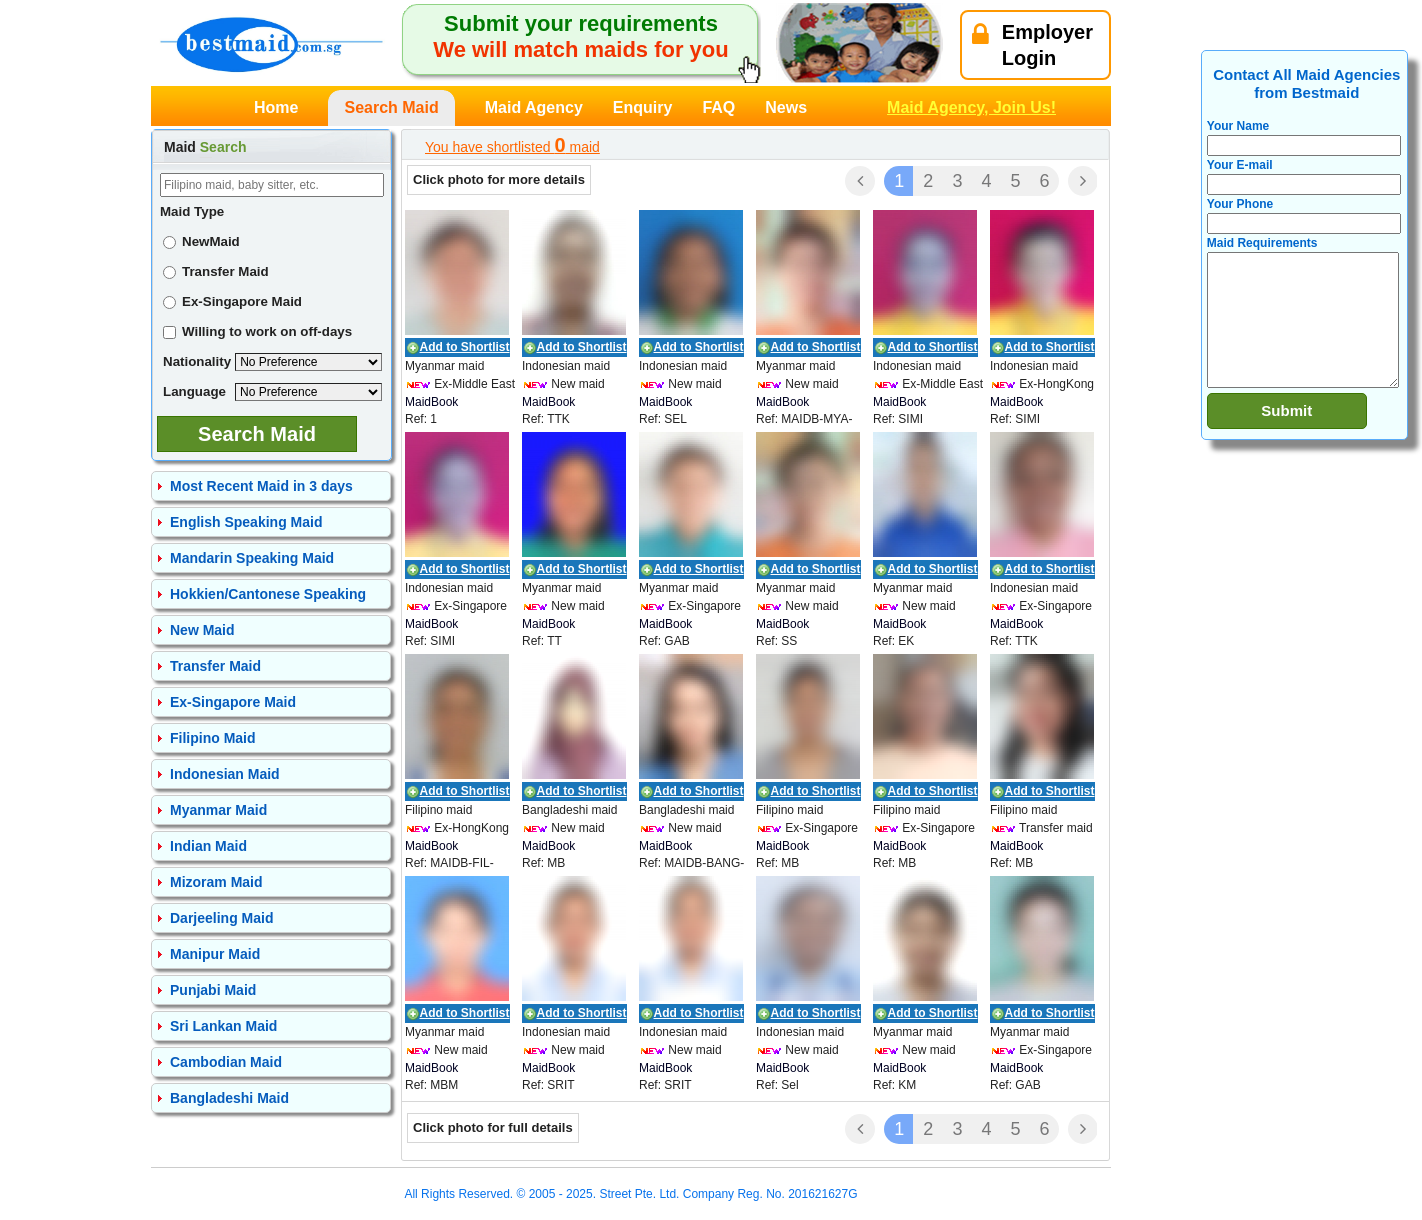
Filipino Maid (213, 738)
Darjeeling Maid (221, 918)
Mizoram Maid (216, 882)
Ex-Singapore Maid (232, 301)
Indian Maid (208, 846)
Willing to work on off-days (257, 331)
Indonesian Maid (225, 774)
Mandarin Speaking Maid (252, 558)
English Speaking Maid (246, 522)
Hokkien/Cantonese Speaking (268, 594)
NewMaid (201, 241)
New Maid (202, 630)
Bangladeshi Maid (229, 1098)
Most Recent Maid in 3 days (261, 486)
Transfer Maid (216, 271)
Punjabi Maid (213, 990)
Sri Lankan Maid (223, 1026)
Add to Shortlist (465, 347)
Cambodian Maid (226, 1062)
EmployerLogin (1032, 45)
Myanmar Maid (218, 810)
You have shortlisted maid (512, 145)
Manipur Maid (215, 954)
